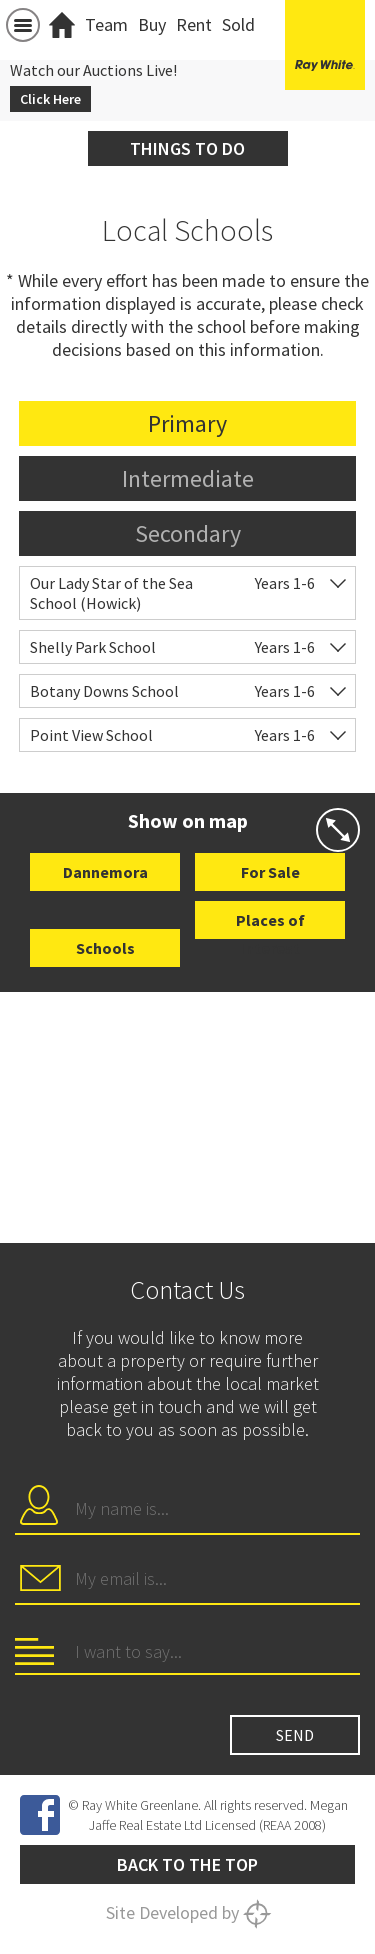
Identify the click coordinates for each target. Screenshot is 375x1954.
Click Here (50, 99)
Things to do (187, 148)
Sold (238, 24)
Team (106, 24)
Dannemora (105, 872)
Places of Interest (270, 924)
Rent (194, 24)
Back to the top (187, 1864)
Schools (105, 948)
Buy (152, 24)
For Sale (270, 872)
